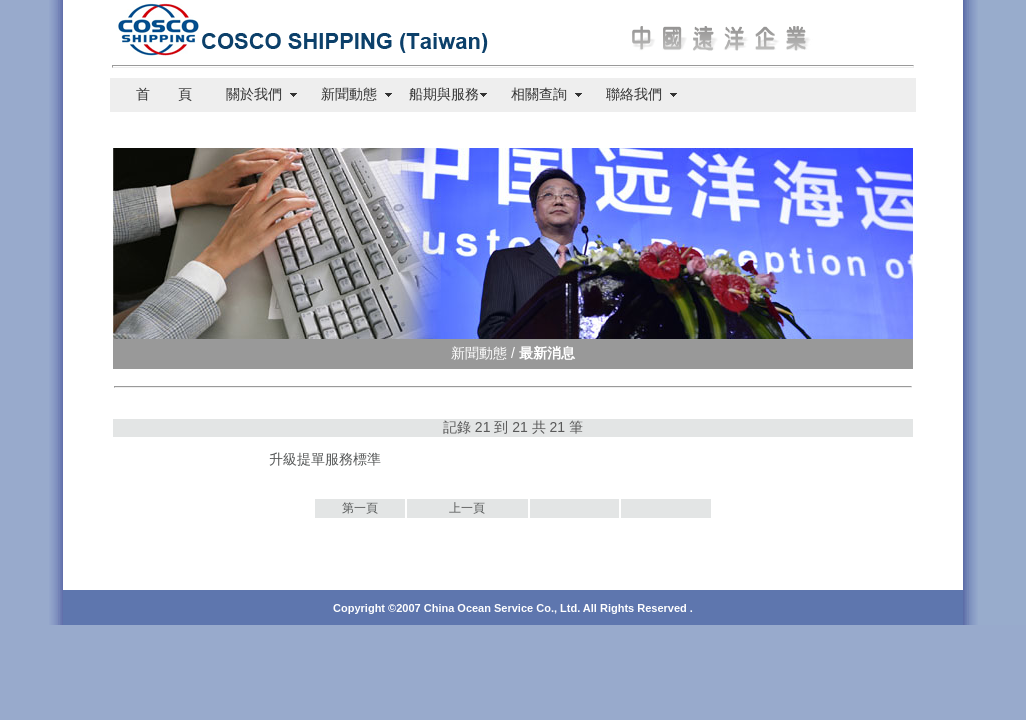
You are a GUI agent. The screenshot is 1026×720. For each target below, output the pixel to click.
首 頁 (157, 94)
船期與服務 (444, 94)
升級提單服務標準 (325, 459)
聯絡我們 (634, 94)
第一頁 (360, 508)
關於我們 (254, 94)
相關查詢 (539, 94)
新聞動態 (349, 94)
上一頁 (467, 508)
